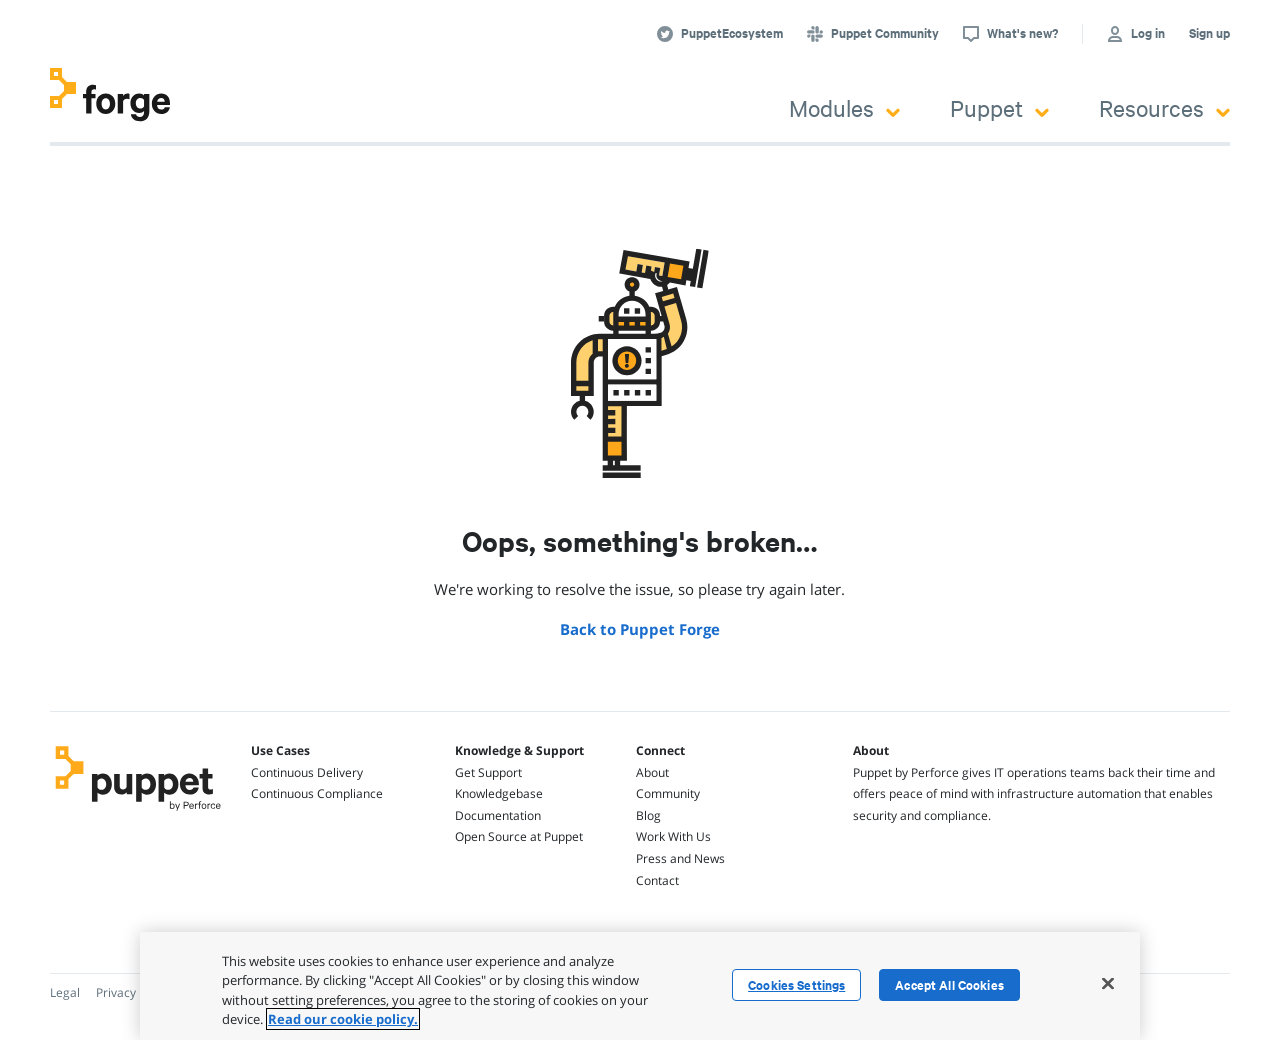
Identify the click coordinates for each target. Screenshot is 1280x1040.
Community (668, 793)
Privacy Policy (133, 992)
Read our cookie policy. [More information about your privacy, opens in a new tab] (343, 1019)
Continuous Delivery (307, 772)
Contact (657, 880)
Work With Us (673, 836)
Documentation (498, 815)
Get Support (488, 772)
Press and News (680, 858)
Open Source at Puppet (519, 836)
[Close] (1108, 983)
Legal (65, 992)
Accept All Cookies (949, 985)
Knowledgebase (499, 793)
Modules (844, 107)
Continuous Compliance (317, 793)
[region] (640, 986)
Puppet (999, 107)
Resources (1164, 107)
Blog (648, 815)
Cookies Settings (796, 985)
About (652, 772)
